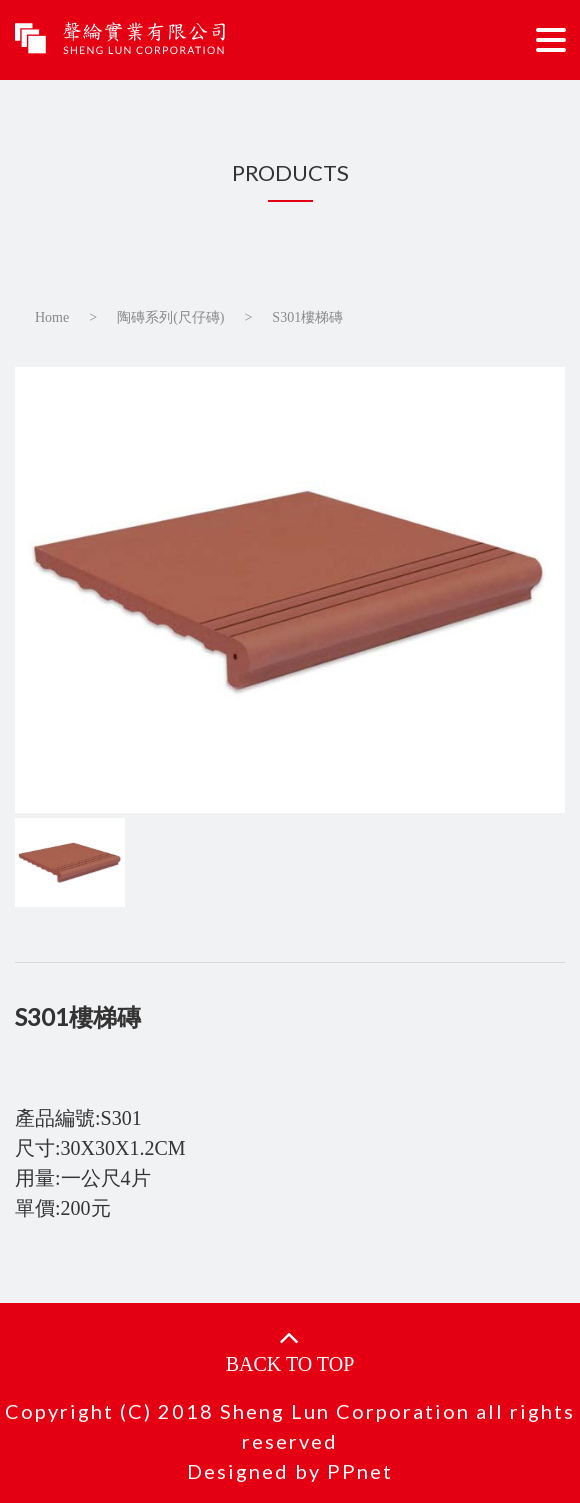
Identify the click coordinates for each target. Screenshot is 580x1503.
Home (52, 317)
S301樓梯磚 (307, 317)
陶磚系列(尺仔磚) (170, 317)
